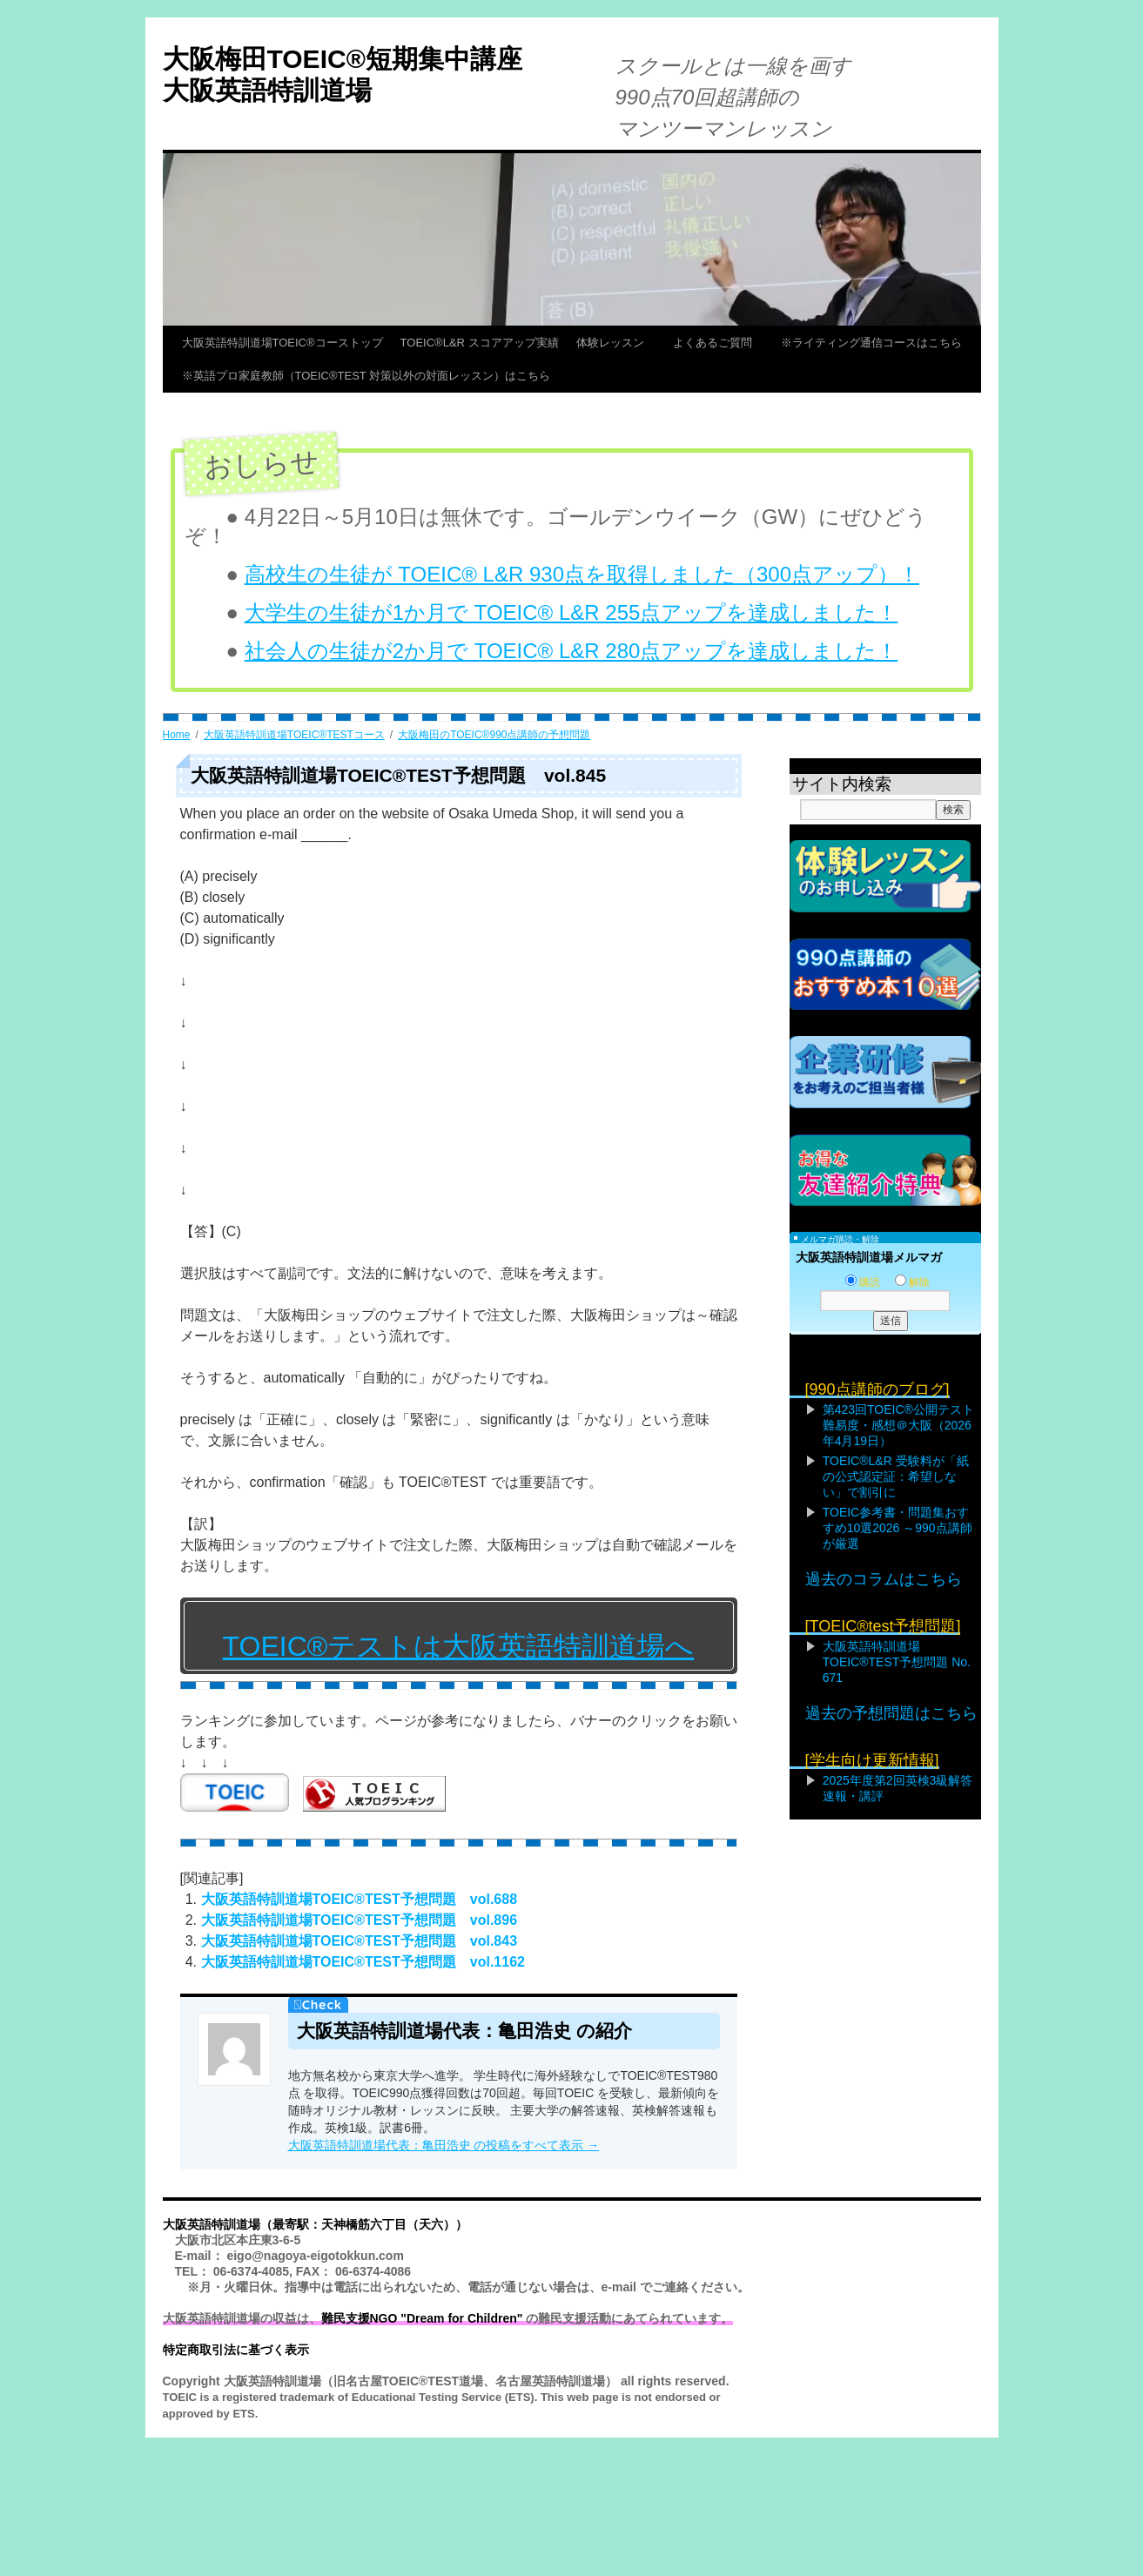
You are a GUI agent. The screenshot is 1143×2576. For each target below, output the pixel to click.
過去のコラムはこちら (883, 1579)
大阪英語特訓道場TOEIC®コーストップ (282, 342)
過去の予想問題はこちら (891, 1713)
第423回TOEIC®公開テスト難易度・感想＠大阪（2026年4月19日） (898, 1425)
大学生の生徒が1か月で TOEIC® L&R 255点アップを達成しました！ (571, 612)
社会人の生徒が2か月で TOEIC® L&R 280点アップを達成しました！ (571, 650)
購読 (862, 1282)
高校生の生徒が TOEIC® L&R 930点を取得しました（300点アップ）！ (582, 574)
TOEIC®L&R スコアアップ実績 (479, 342)
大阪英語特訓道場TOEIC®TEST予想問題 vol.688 (359, 1899)
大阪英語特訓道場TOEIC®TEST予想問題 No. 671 (897, 1662)
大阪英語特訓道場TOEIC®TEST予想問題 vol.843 (359, 1941)
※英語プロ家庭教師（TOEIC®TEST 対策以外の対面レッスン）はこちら (366, 375)
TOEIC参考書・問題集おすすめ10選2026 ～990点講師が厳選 (897, 1527)
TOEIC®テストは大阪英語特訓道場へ (459, 1646)
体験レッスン (616, 342)
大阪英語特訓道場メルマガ (869, 1257)
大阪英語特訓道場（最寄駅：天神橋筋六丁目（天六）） (315, 2224)
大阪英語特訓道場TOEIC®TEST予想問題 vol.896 (359, 1920)
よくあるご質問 (718, 342)
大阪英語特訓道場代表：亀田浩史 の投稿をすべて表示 (444, 2145)
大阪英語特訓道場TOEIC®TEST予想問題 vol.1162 (363, 1961)
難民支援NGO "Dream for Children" (422, 2318)
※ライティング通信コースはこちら (871, 342)
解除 (912, 1282)
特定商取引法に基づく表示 (236, 2350)
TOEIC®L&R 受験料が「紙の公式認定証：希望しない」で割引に (896, 1476)
